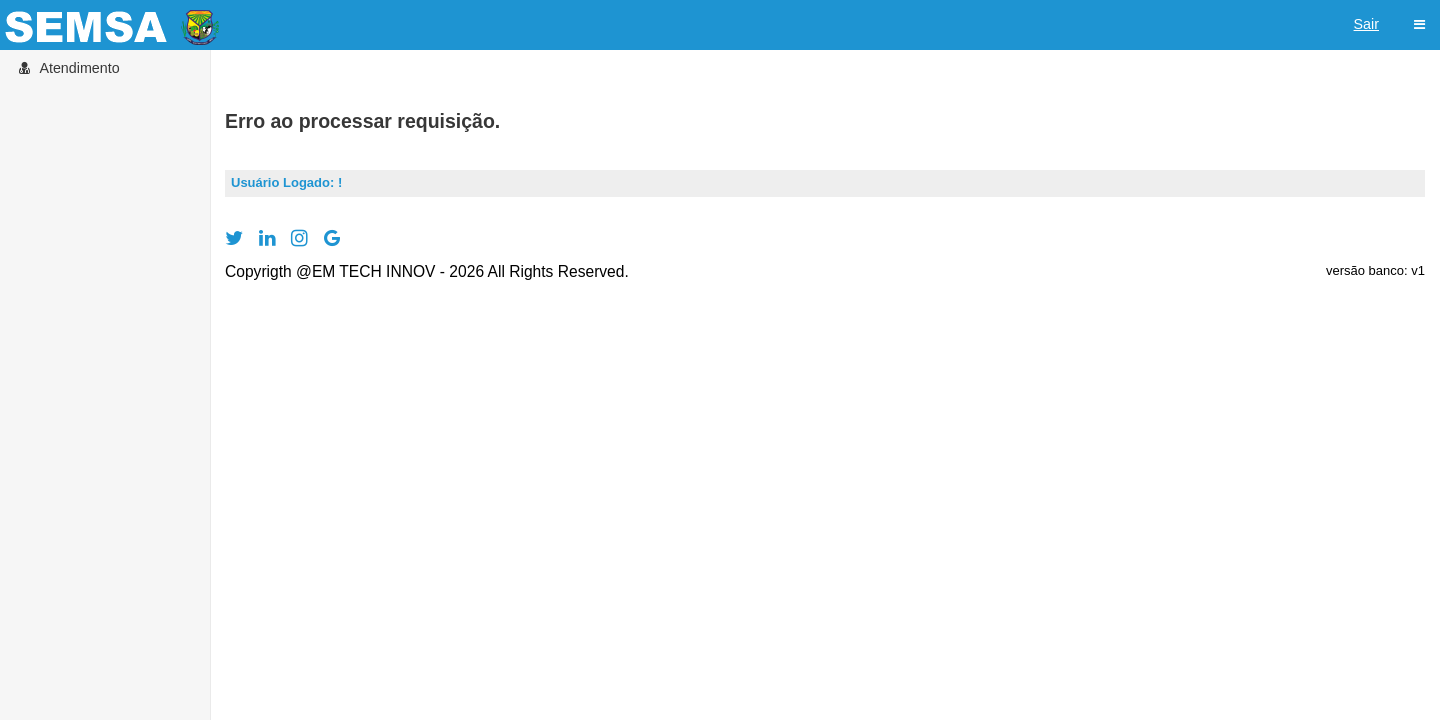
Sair (1366, 24)
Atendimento (67, 68)
